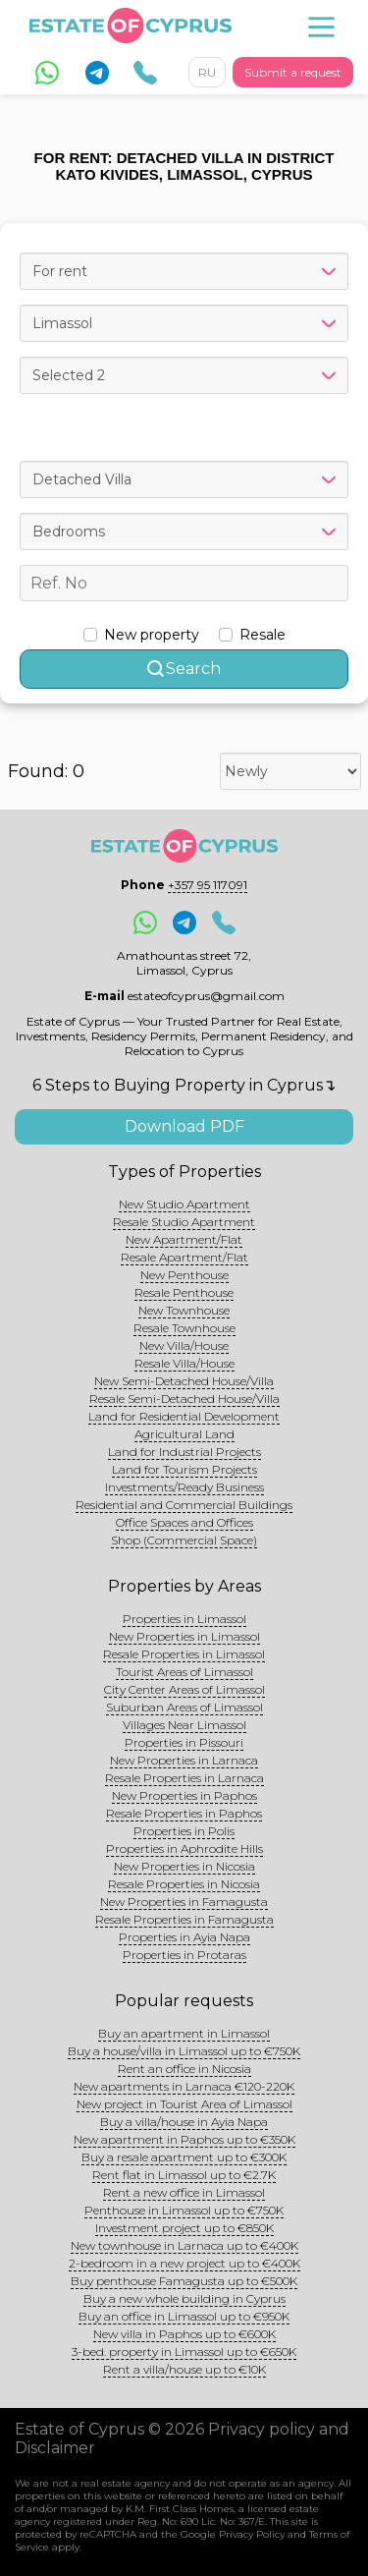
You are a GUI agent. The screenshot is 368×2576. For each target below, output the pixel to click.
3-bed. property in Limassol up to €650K (184, 2351)
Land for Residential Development (184, 1416)
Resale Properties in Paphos (184, 1813)
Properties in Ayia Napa (184, 1937)
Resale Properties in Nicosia (184, 1883)
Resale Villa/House (184, 1363)
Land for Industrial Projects (184, 1451)
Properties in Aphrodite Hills (184, 1848)
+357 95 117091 (207, 884)
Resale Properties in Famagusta (184, 1919)
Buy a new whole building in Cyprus (184, 2298)
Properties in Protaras (184, 1954)
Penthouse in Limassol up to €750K (184, 2210)
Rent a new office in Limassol (184, 2192)
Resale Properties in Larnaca (184, 1777)
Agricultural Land (184, 1434)
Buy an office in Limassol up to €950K (184, 2316)
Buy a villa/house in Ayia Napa (184, 2121)
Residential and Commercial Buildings (184, 1504)
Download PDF (184, 1126)
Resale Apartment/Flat (184, 1257)
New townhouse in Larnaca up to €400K (184, 2245)
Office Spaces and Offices (184, 1522)
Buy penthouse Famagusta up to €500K (184, 2280)
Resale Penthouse (184, 1292)
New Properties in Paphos (184, 1795)
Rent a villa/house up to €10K (184, 2369)
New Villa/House (184, 1345)
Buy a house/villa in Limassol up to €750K (184, 2051)
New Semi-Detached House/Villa (184, 1380)
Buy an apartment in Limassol (184, 2033)
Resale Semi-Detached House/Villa (184, 1398)
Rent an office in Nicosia (184, 2068)
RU (207, 72)
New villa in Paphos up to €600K (184, 2333)
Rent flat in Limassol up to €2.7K (184, 2174)
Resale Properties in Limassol (184, 1654)
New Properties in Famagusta (184, 1901)
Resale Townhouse (184, 1327)
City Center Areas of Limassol (184, 1689)
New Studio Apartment (184, 1204)
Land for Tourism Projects (184, 1469)
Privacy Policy (252, 2534)
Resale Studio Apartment (184, 1221)
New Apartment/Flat (184, 1239)
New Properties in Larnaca (184, 1760)
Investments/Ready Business (184, 1487)
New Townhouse (184, 1310)
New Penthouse (184, 1274)
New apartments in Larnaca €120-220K (184, 2086)
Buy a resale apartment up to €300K (184, 2157)
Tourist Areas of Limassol (184, 1671)
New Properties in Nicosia (184, 1866)
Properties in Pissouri (184, 1742)
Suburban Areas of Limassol (184, 1707)
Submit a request (293, 72)
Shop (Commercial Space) (184, 1540)
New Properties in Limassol (184, 1636)
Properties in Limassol (184, 1618)
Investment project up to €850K (184, 2227)
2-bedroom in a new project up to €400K (184, 2263)
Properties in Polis (184, 1830)
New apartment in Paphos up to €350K (184, 2139)
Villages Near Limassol (184, 1724)
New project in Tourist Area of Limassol (184, 2104)
